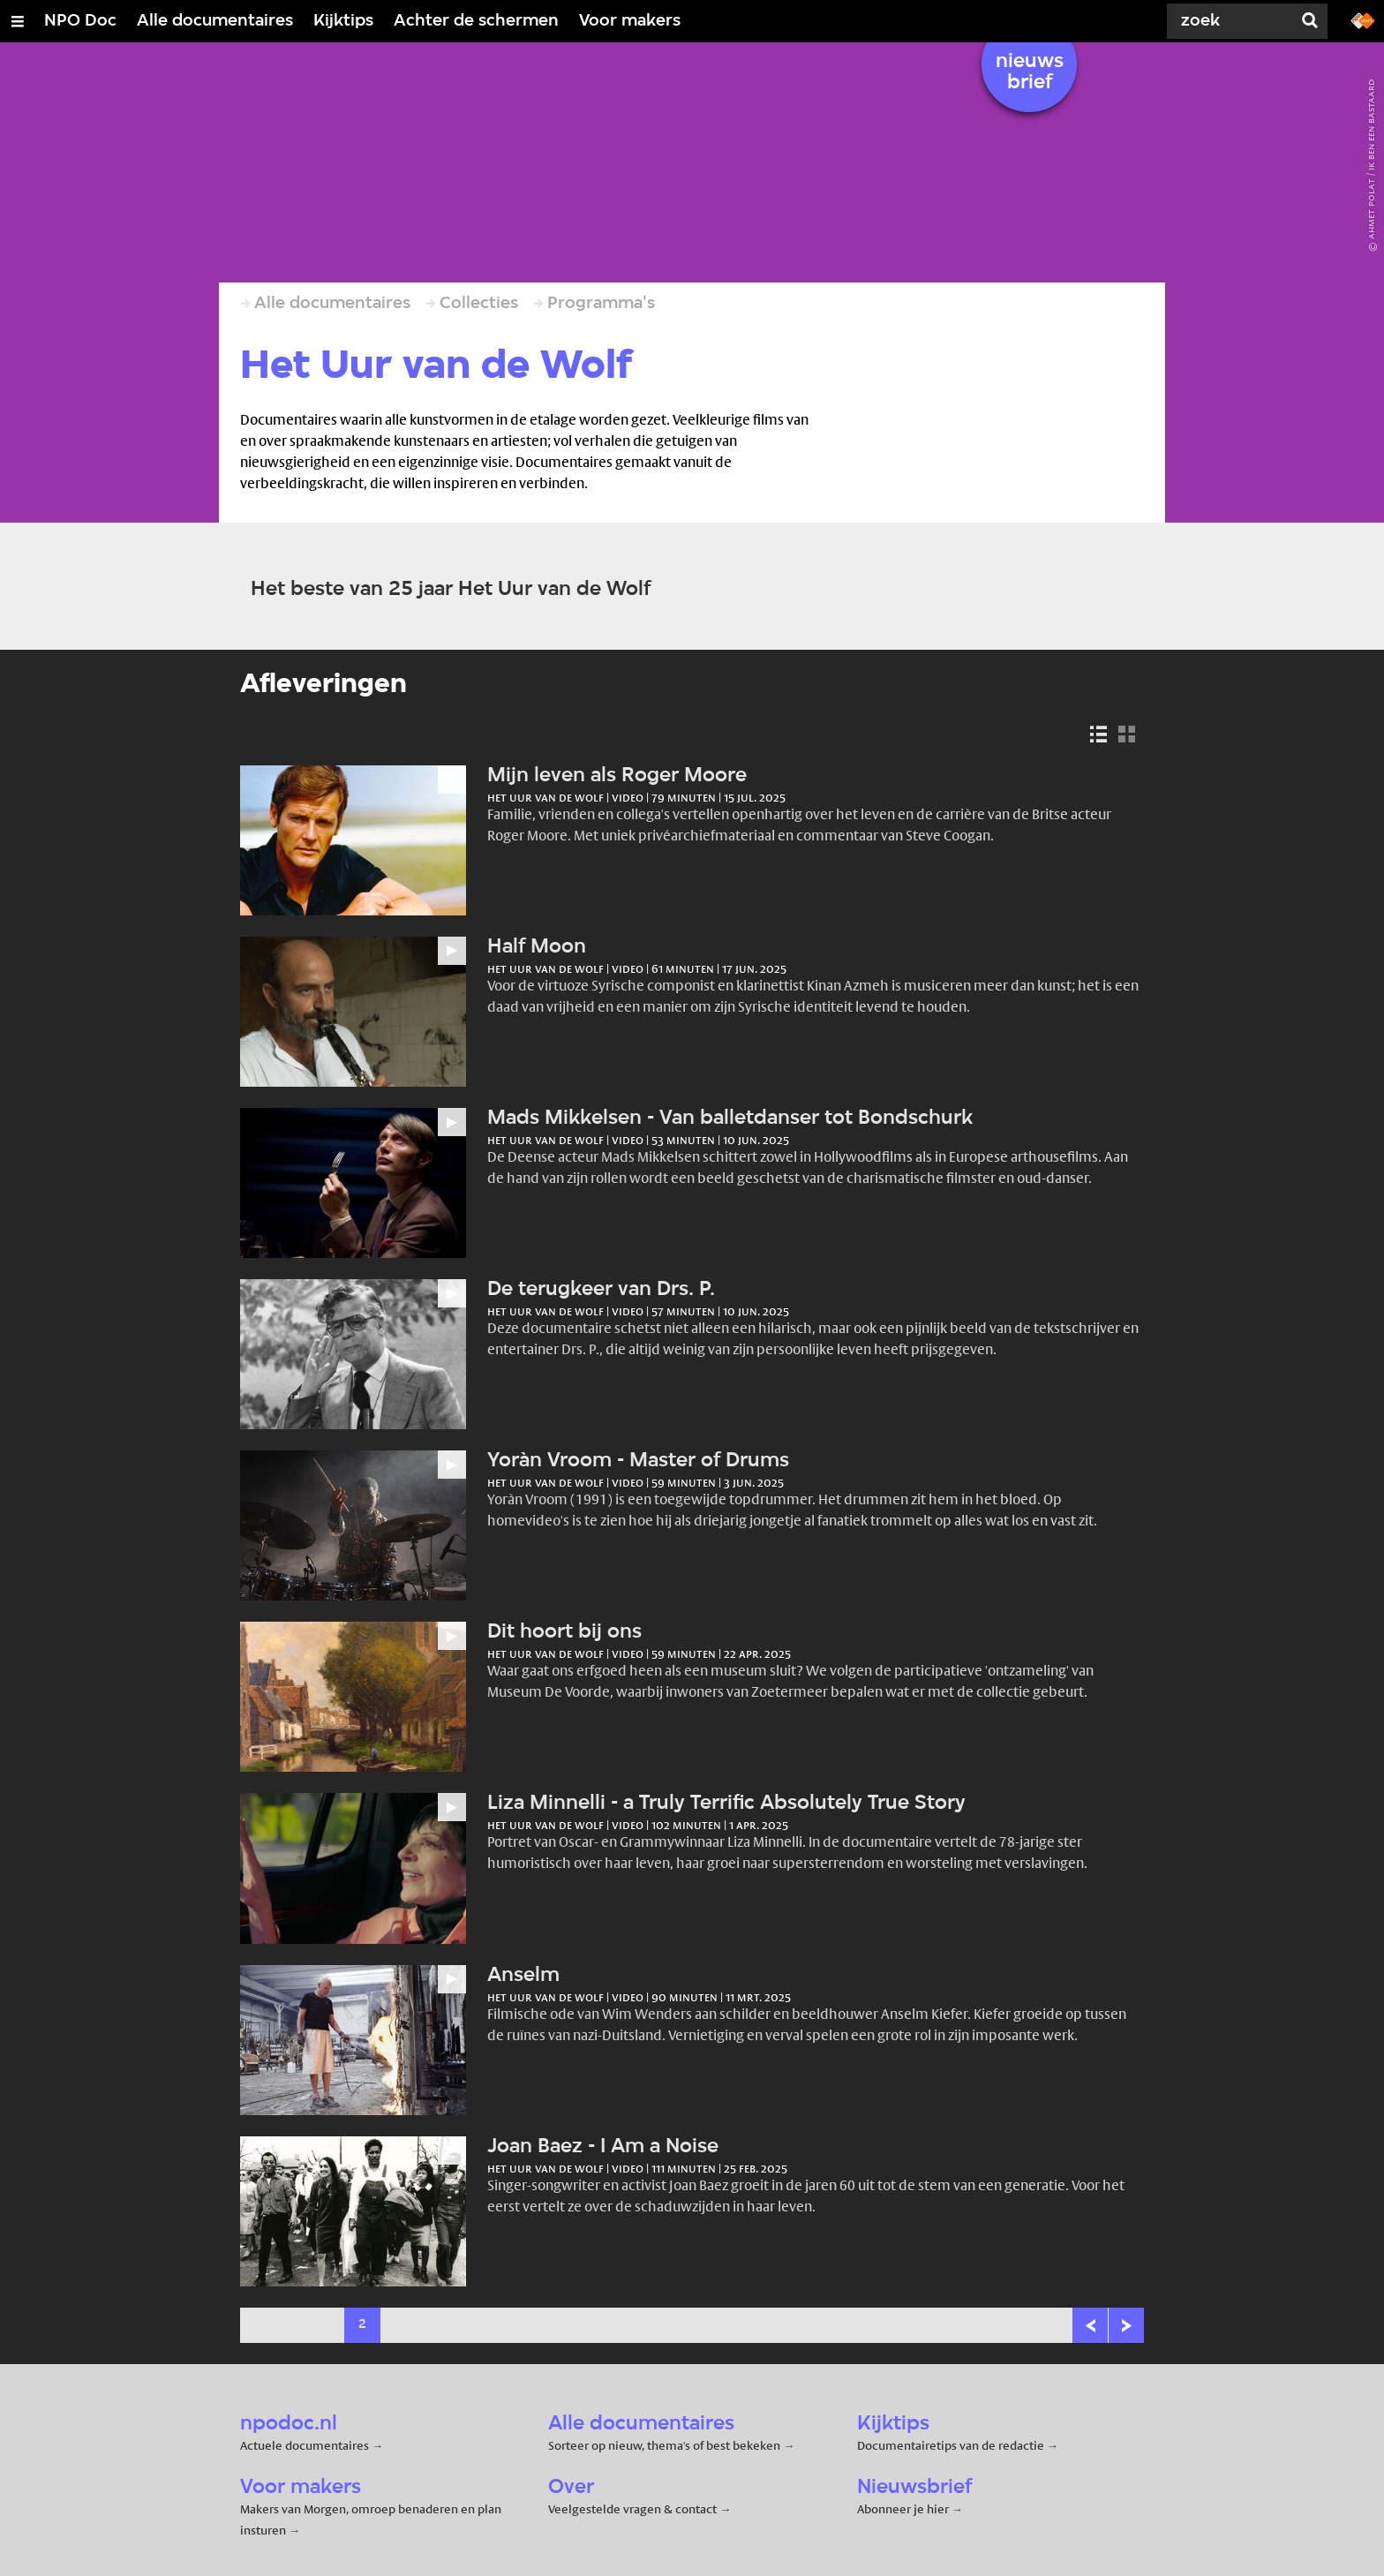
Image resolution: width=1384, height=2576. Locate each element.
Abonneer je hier (904, 2509)
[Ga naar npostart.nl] (1362, 19)
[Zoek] (1225, 21)
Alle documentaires (215, 21)
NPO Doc (80, 21)
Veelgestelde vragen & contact (632, 2509)
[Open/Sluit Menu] (17, 21)
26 (549, 2324)
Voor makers (630, 21)
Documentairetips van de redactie (950, 2445)
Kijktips (343, 21)
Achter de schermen (476, 21)
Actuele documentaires (304, 2445)
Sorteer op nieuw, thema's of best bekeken (664, 2445)
